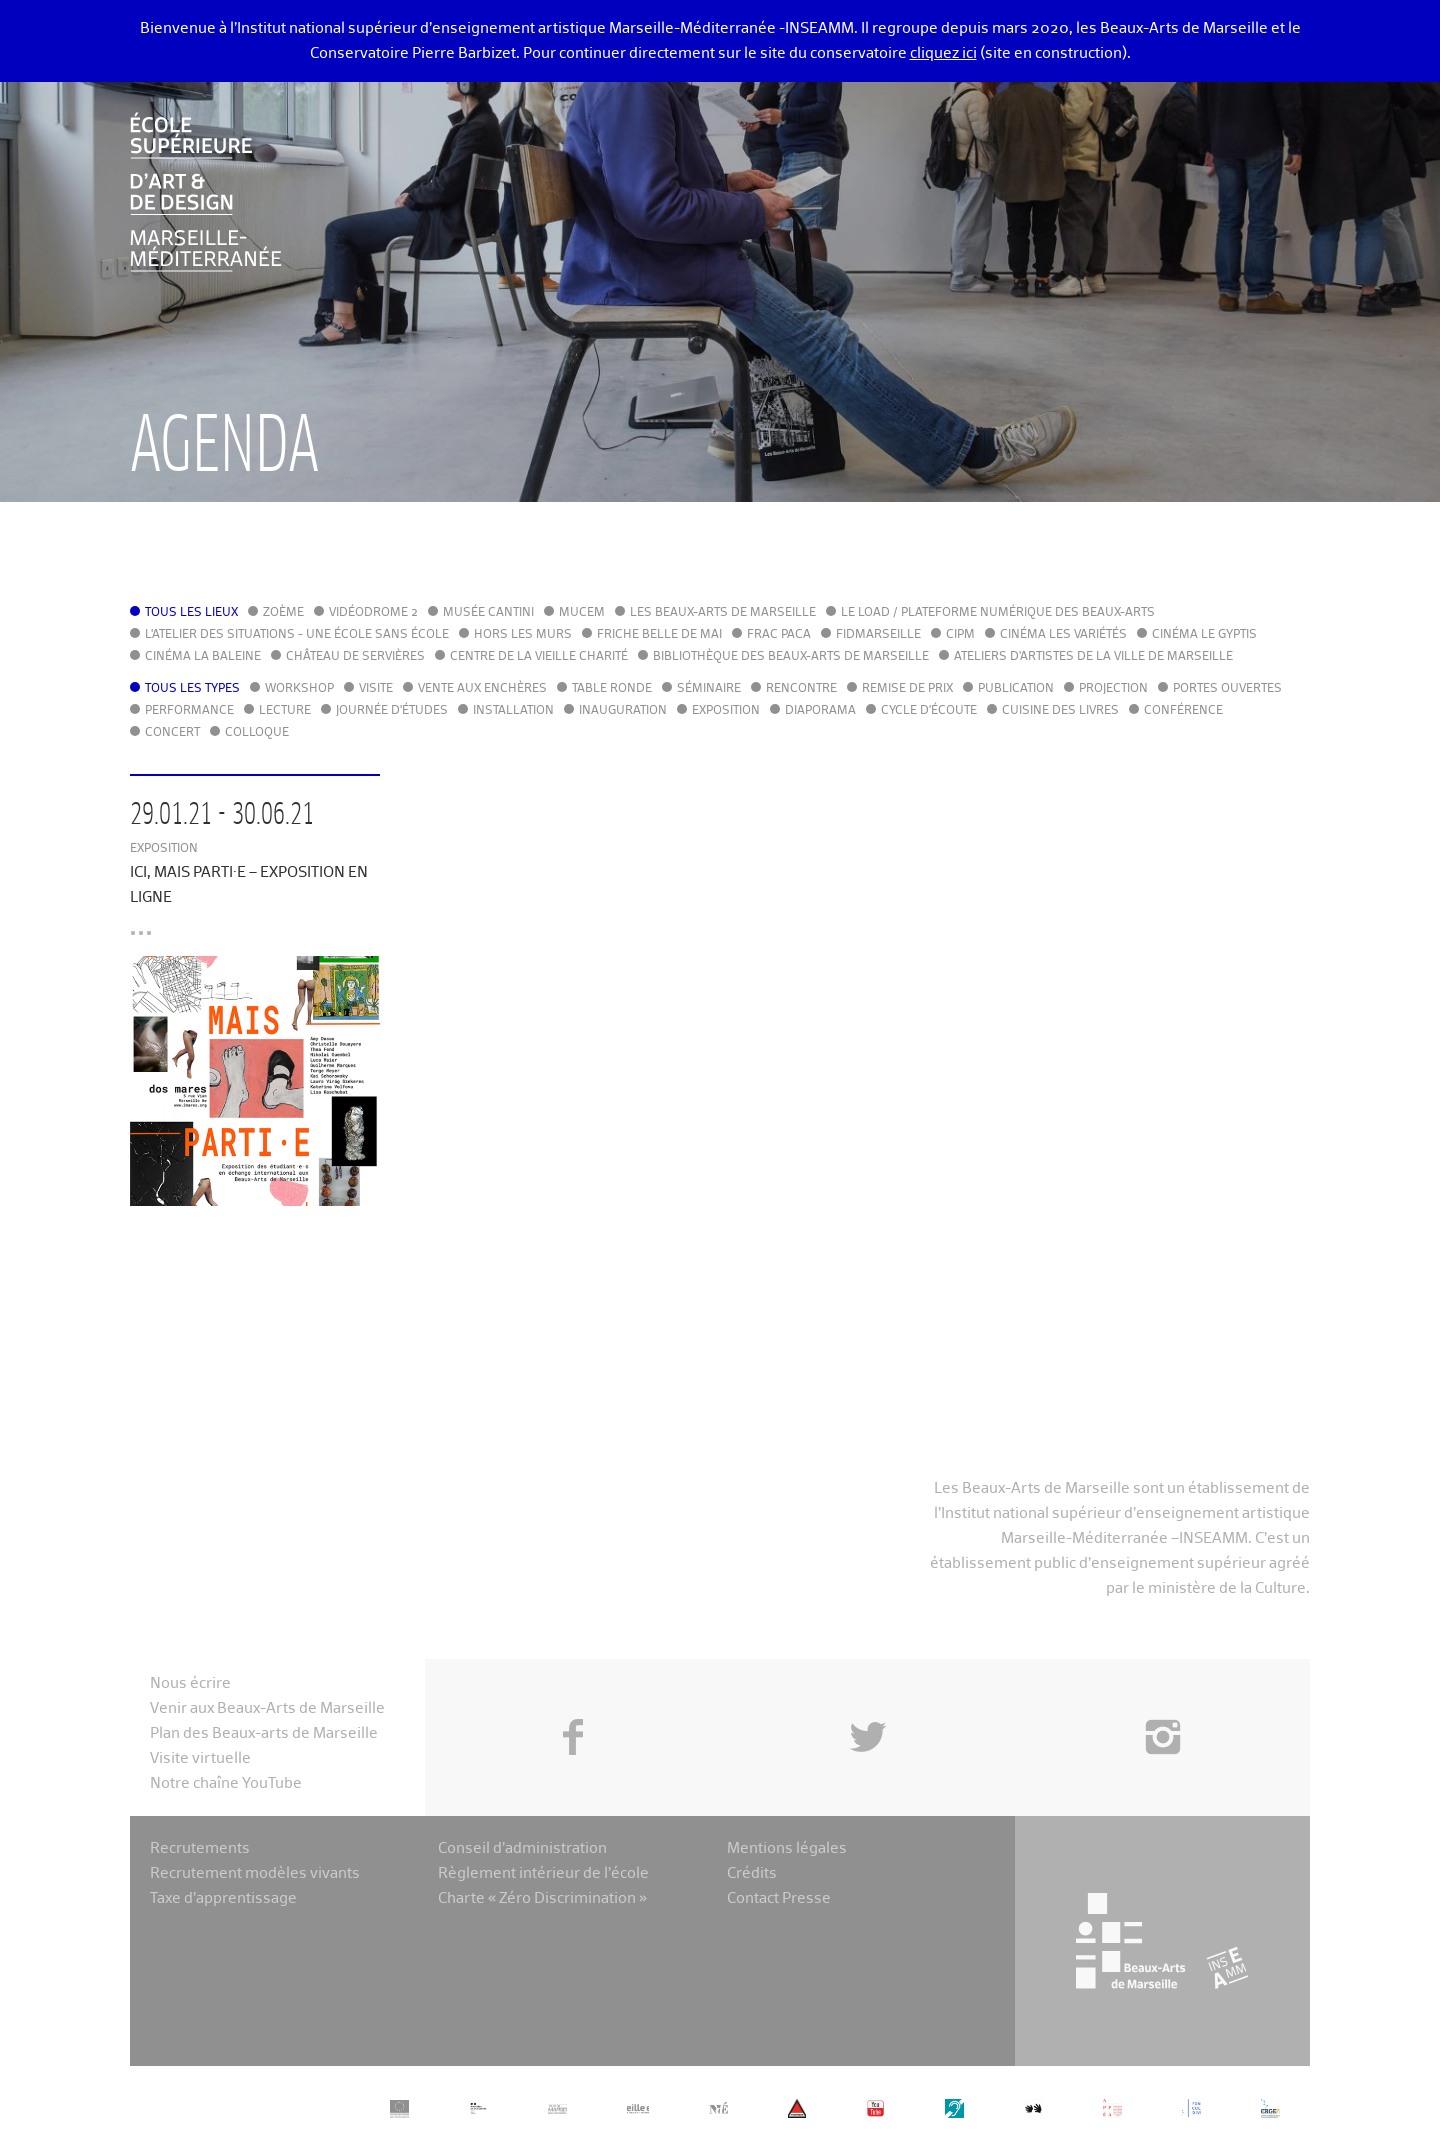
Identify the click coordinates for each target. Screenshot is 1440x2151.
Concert (172, 733)
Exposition (726, 711)
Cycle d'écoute (929, 711)
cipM (960, 635)
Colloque (257, 733)
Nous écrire (190, 1683)
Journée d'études (392, 711)
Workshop (299, 689)
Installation (513, 711)
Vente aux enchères (482, 689)
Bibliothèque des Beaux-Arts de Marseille (791, 657)
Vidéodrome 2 (373, 613)
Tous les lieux (191, 613)
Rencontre (801, 689)
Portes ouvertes (1227, 689)
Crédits (752, 1873)
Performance (189, 711)
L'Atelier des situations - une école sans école (297, 635)
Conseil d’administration (522, 1848)
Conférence (1183, 711)
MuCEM (582, 613)
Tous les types (192, 689)
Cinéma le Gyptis (1204, 635)
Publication (1016, 689)
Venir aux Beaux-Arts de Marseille (267, 1708)
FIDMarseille (878, 635)
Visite (376, 689)
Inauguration (623, 711)
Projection (1113, 689)
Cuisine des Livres (1060, 711)
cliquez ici (943, 53)
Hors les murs (523, 635)
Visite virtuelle (200, 1758)
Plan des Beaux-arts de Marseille (264, 1733)
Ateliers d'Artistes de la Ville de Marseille (1093, 657)
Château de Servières (355, 657)
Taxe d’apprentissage (223, 1898)
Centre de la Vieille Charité (539, 657)
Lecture (285, 711)
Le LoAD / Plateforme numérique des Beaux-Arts (998, 613)
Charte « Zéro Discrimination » (542, 1898)
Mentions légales (787, 1848)
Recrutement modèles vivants (255, 1873)
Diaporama (820, 711)
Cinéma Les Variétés (1063, 635)
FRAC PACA (779, 635)
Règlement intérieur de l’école (543, 1873)
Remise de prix (907, 689)
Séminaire (709, 689)
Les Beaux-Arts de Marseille (723, 613)
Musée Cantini (488, 613)
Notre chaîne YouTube (226, 1783)
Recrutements (200, 1848)
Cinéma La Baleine (203, 657)
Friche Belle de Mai (659, 635)
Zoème (283, 613)
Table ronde (612, 689)
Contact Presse (779, 1898)
